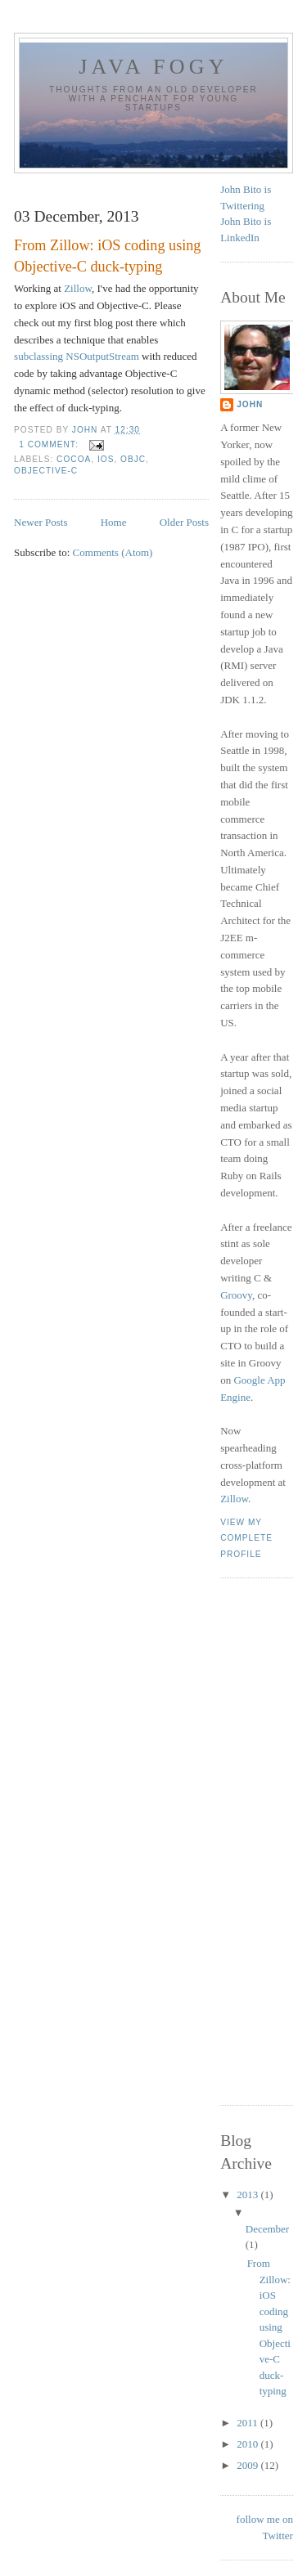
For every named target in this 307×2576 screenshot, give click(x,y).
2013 (248, 2194)
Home (114, 522)
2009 (248, 2465)
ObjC (133, 459)
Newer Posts (40, 522)
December (267, 2229)
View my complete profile (246, 1538)
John (250, 404)
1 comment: (50, 444)
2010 (248, 2444)
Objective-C (46, 470)
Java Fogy (153, 67)
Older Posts (184, 522)
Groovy (236, 1295)
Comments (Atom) (113, 552)
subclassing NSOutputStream (76, 356)
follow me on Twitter (265, 2527)
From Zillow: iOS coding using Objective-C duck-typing (107, 255)
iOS (105, 459)
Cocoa (73, 459)
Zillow (78, 288)
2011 (248, 2423)
